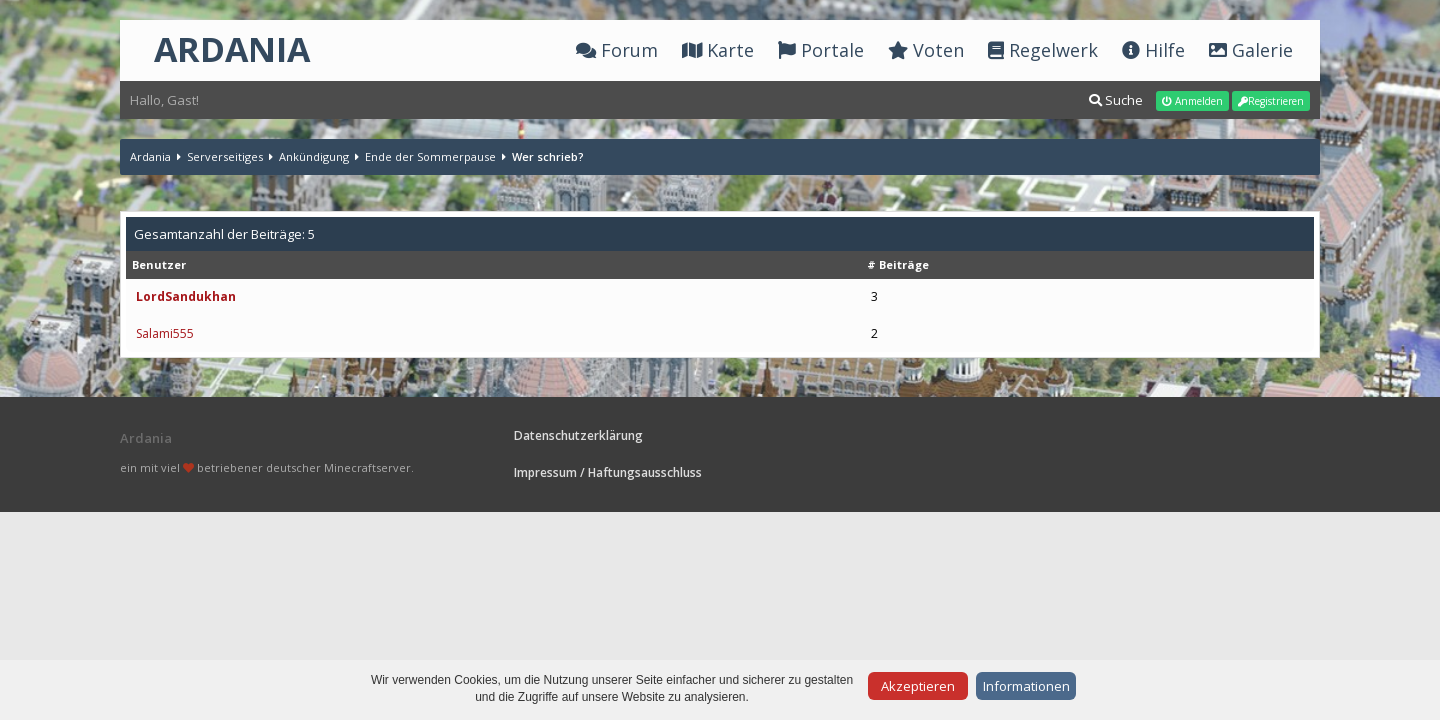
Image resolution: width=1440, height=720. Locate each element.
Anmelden (1192, 101)
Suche (1116, 100)
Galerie (1251, 50)
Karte (718, 50)
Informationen (1026, 686)
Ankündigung (314, 156)
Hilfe (1153, 50)
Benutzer (159, 264)
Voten (926, 50)
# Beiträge (898, 264)
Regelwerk (1043, 50)
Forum (617, 50)
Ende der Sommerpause (430, 156)
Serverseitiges (225, 156)
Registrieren (1271, 101)
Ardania (150, 156)
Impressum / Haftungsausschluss (608, 472)
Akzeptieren (918, 686)
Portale (821, 50)
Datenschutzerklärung (578, 435)
